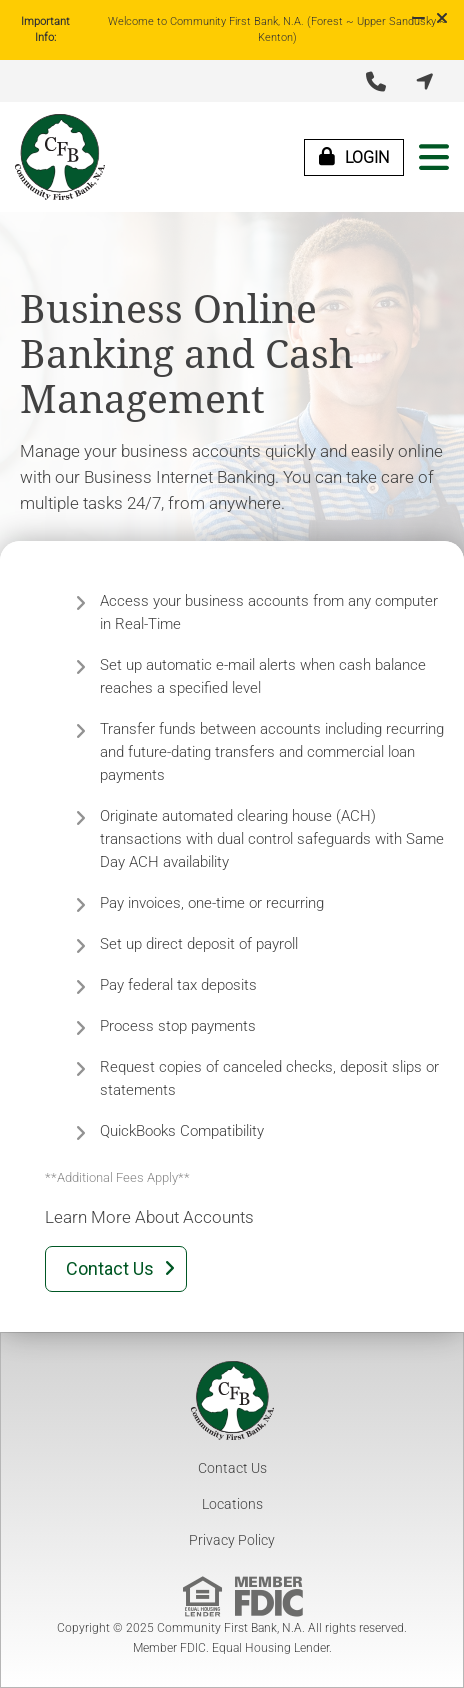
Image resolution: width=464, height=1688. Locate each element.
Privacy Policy (232, 1540)
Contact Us (232, 1468)
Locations (232, 1504)
